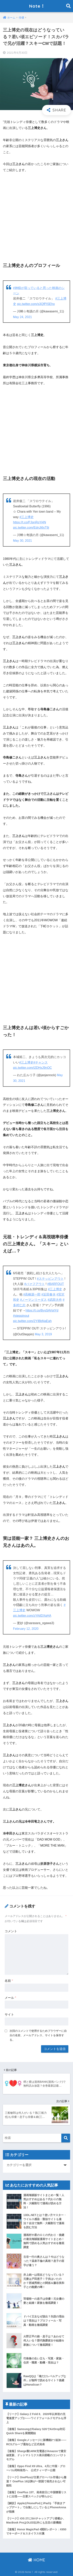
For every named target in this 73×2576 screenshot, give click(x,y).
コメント (11, 1931)
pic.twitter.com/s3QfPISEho (36, 304)
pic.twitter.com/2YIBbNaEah (32, 1321)
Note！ (37, 6)
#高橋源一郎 (31, 1294)
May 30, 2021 (22, 540)
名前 (9, 1980)
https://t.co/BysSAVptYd (42, 1310)
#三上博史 (26, 517)
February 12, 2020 (26, 1628)
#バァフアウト (34, 1284)
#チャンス (40, 1062)
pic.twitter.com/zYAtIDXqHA (32, 1615)
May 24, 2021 (22, 317)
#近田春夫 (48, 1294)
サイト (9, 2014)
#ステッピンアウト (50, 1278)
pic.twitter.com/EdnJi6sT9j (31, 527)
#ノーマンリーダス (33, 1299)
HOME (36, 2559)
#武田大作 (55, 1299)
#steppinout (21, 1315)
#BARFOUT (55, 1284)
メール (10, 1997)
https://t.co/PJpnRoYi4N (29, 522)
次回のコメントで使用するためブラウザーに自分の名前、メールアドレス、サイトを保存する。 (38, 2035)
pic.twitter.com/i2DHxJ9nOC (32, 1067)
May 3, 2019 (43, 1334)
